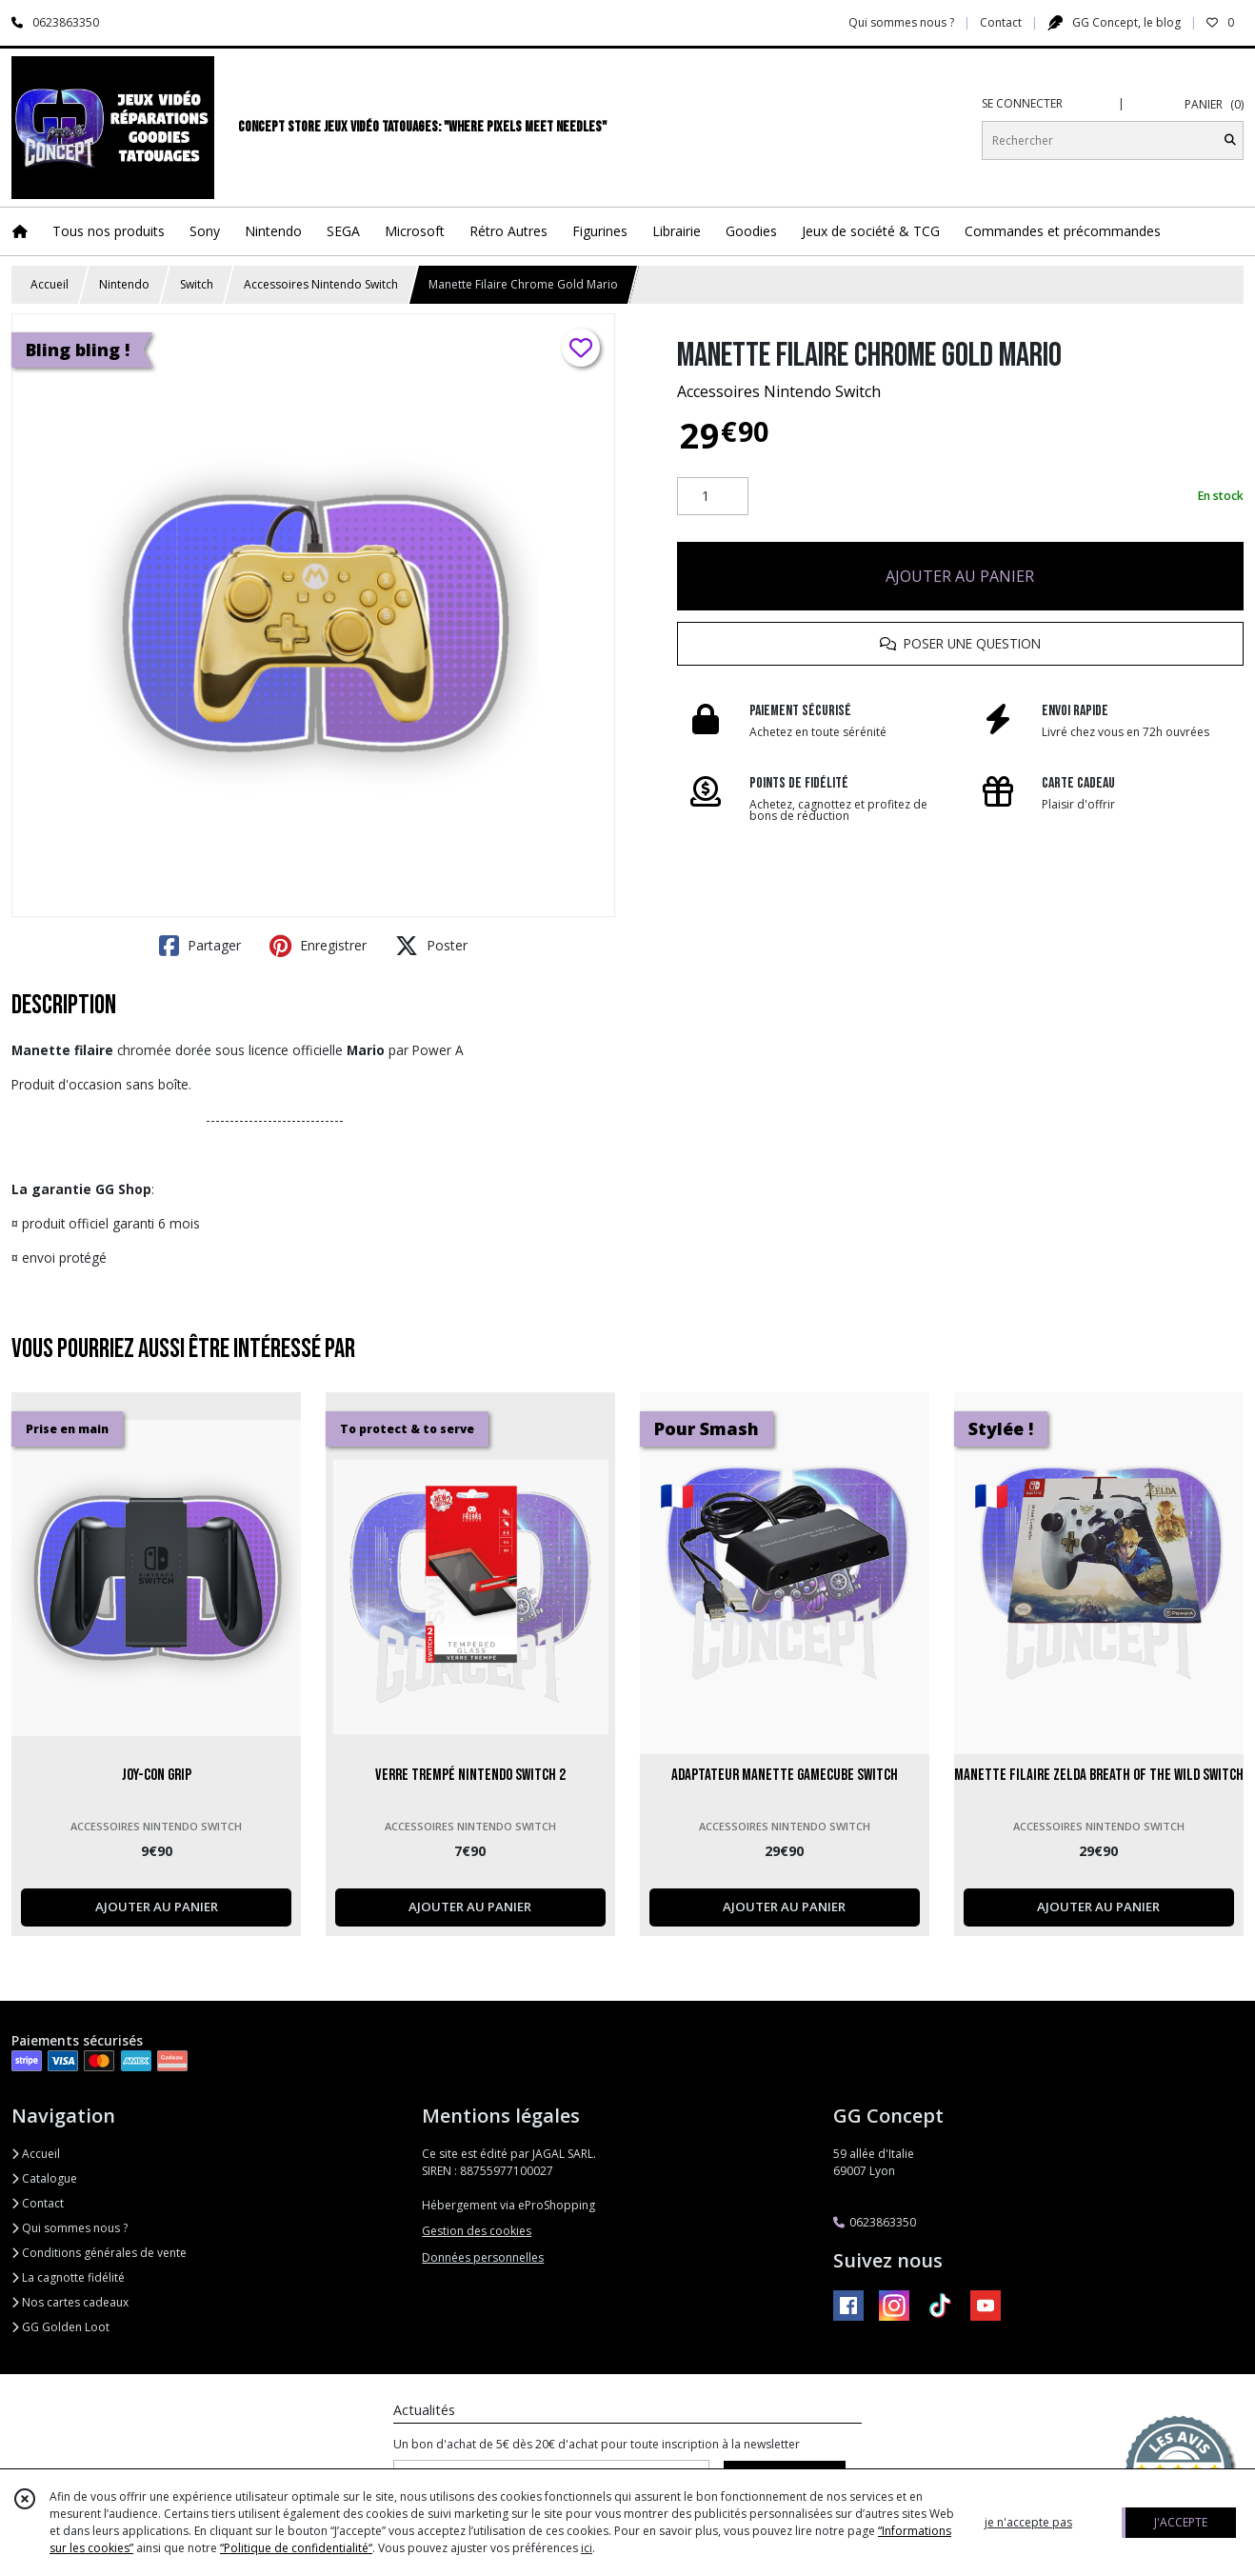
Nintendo (124, 284)
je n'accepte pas (1028, 2522)
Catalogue (44, 2178)
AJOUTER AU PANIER (960, 576)
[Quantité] (712, 496)
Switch (196, 284)
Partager (200, 945)
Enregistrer (318, 945)
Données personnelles (483, 2257)
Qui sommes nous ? (69, 2228)
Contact (1001, 22)
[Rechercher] (1230, 140)
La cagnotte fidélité (68, 2277)
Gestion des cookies (476, 2231)
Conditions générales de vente (99, 2253)
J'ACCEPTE (1180, 2522)
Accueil (49, 284)
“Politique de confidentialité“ (296, 2548)
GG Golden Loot (60, 2327)
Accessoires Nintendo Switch (321, 284)
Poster (431, 945)
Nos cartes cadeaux (70, 2302)
